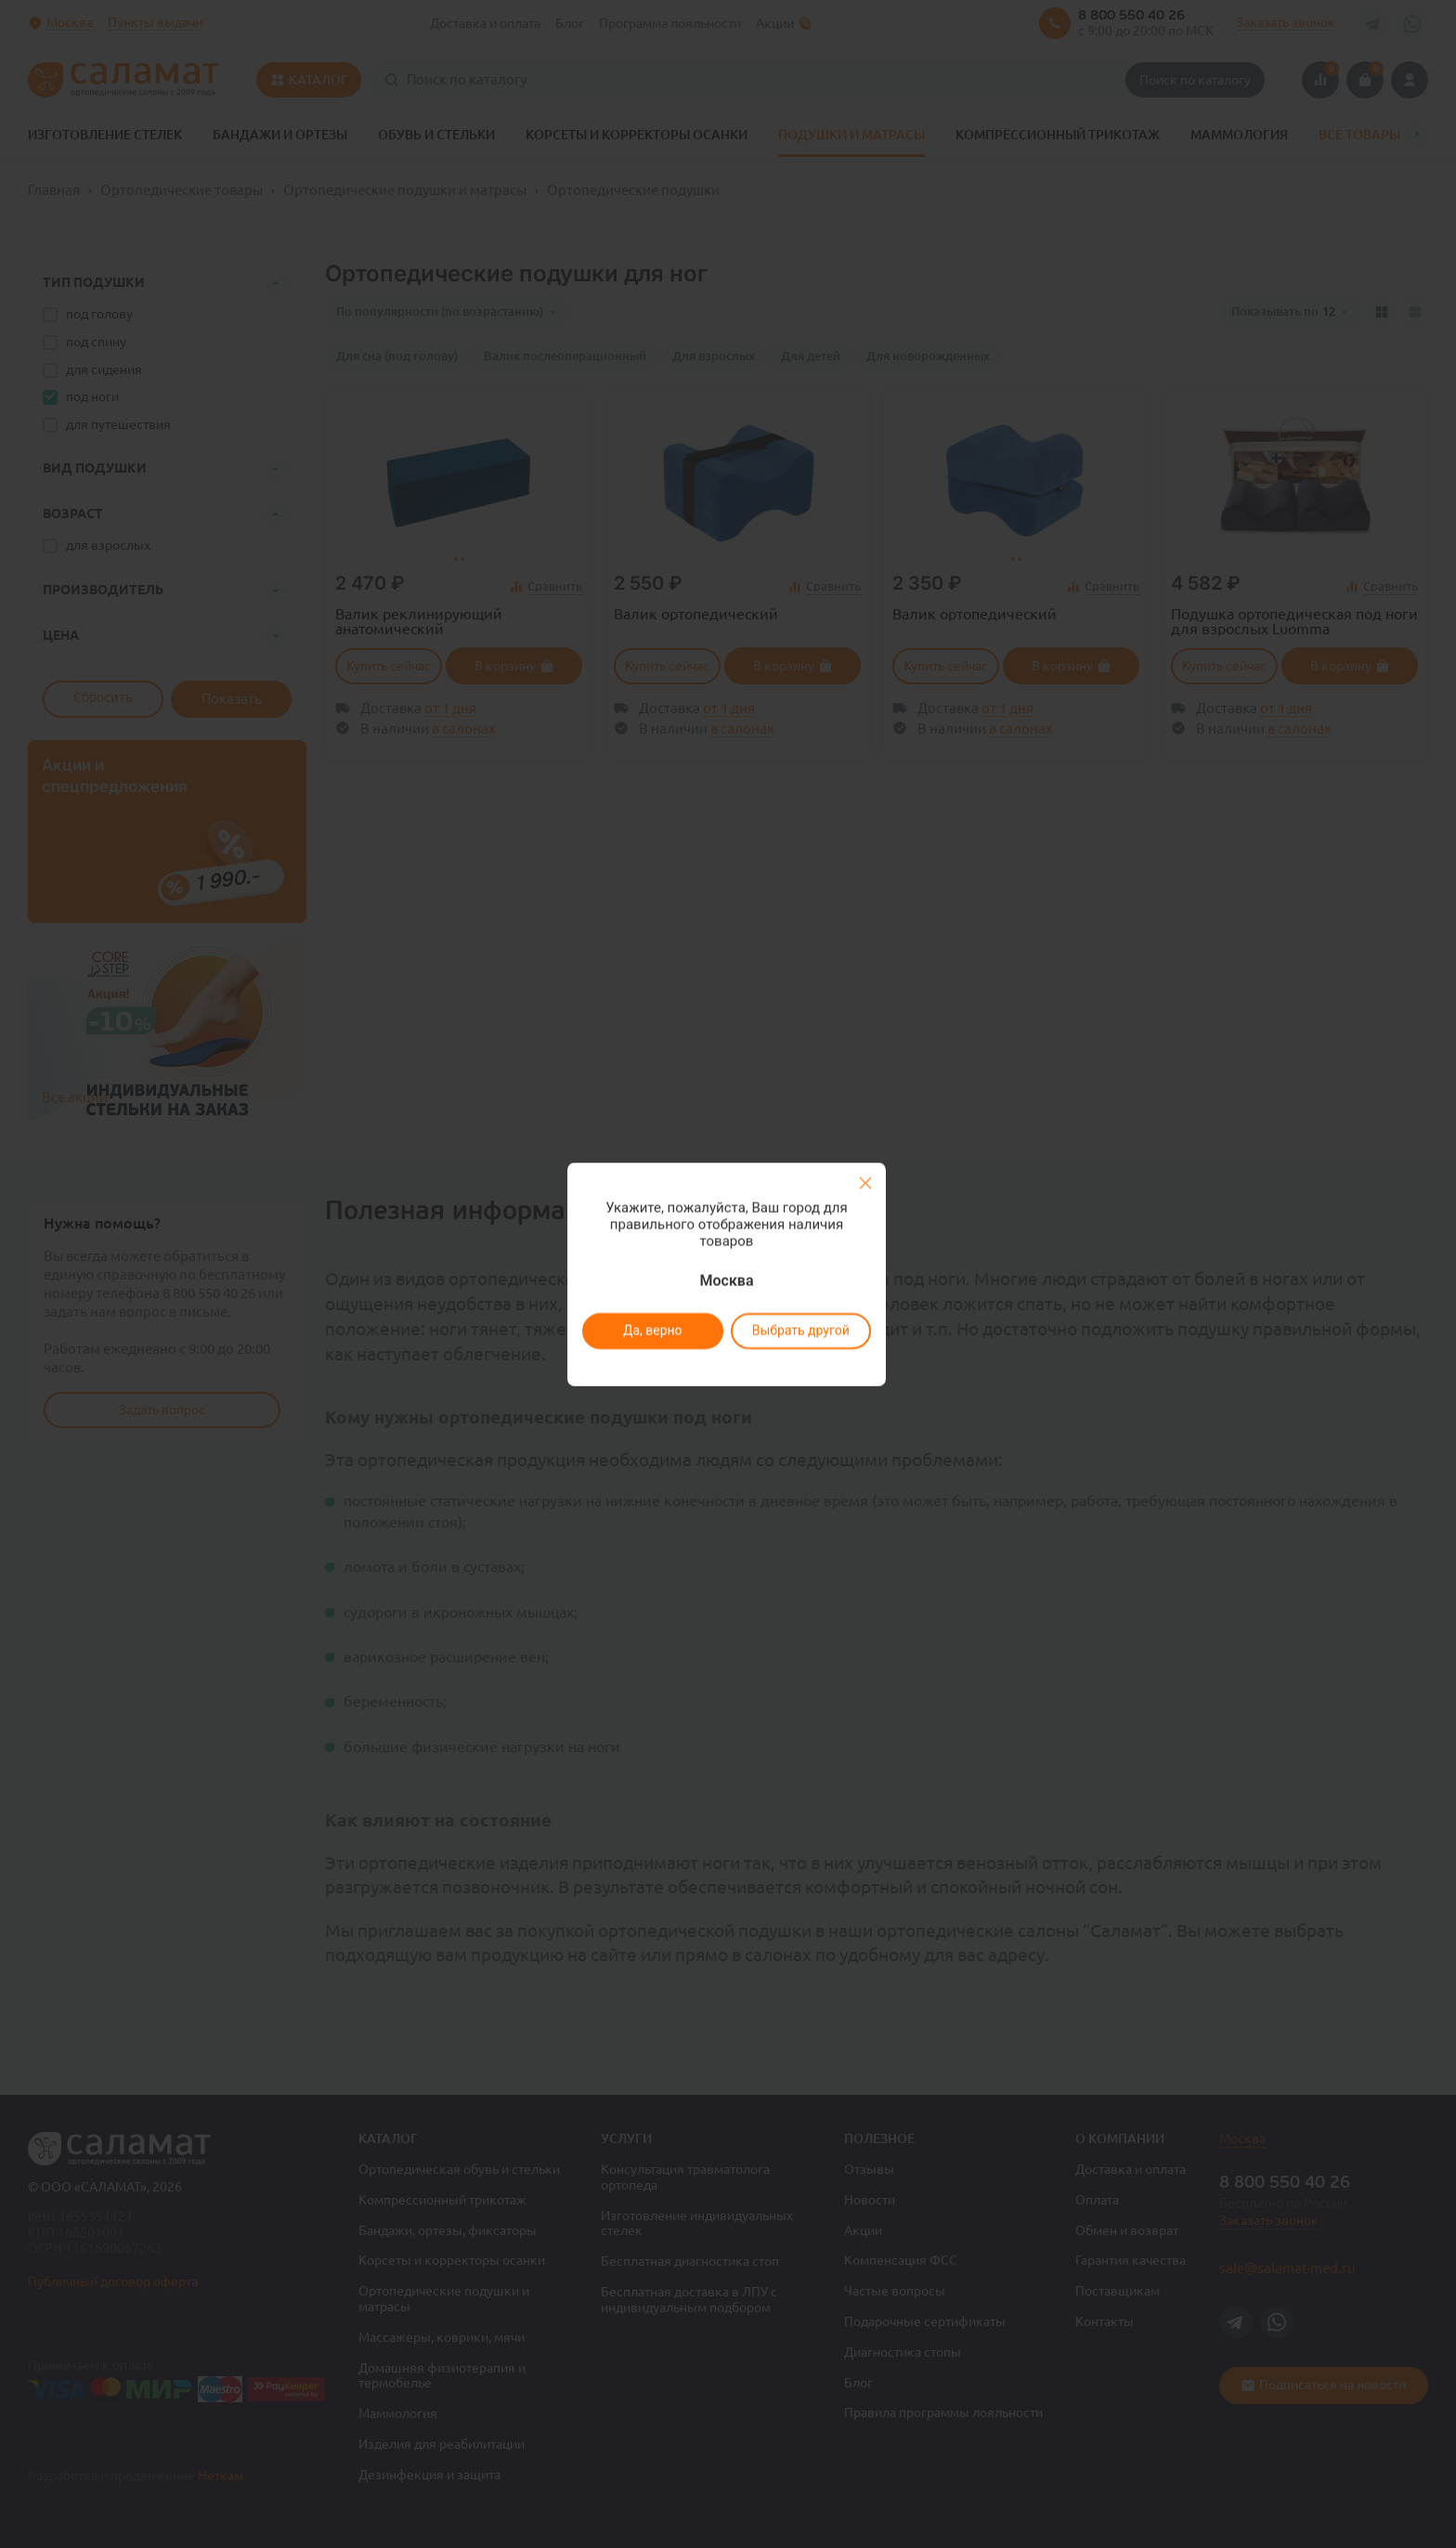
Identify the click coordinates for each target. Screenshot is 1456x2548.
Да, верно (652, 1330)
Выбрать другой (800, 1330)
